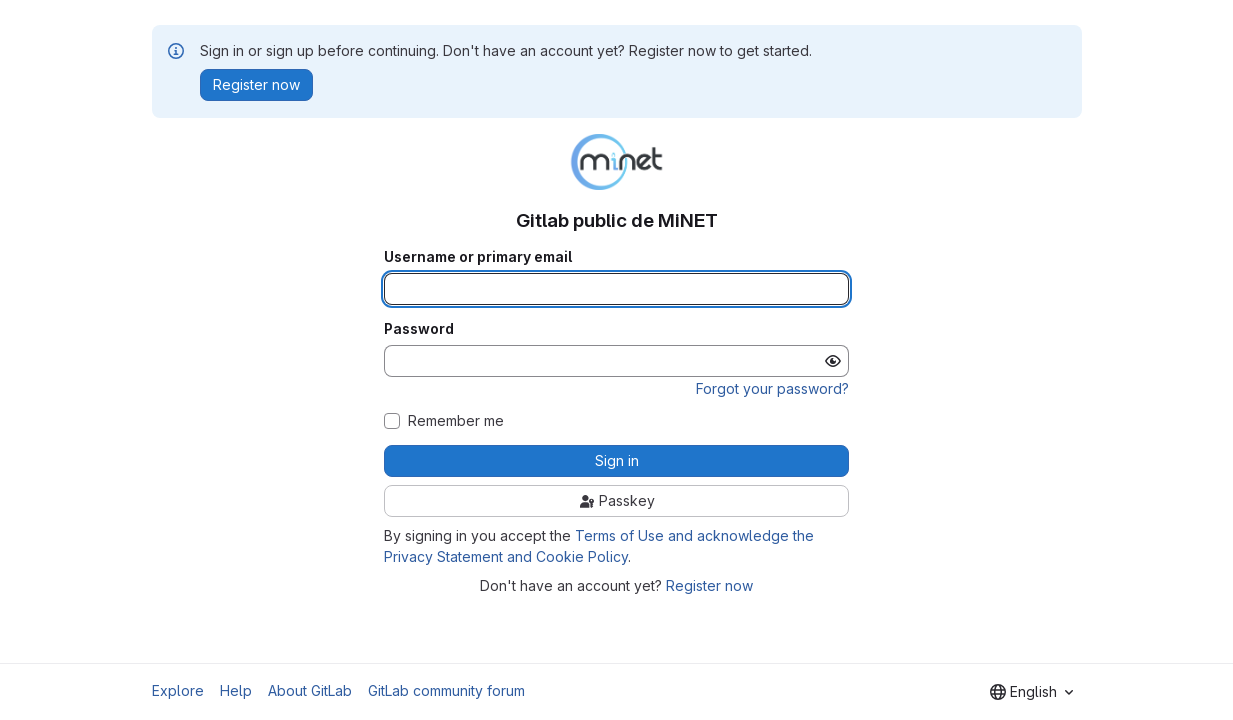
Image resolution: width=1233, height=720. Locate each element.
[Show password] (833, 361)
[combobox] (1031, 692)
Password (419, 329)
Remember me (456, 421)
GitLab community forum (446, 690)
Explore (178, 690)
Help (236, 690)
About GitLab (310, 690)
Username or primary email (478, 257)
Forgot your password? (772, 388)
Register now (709, 585)
